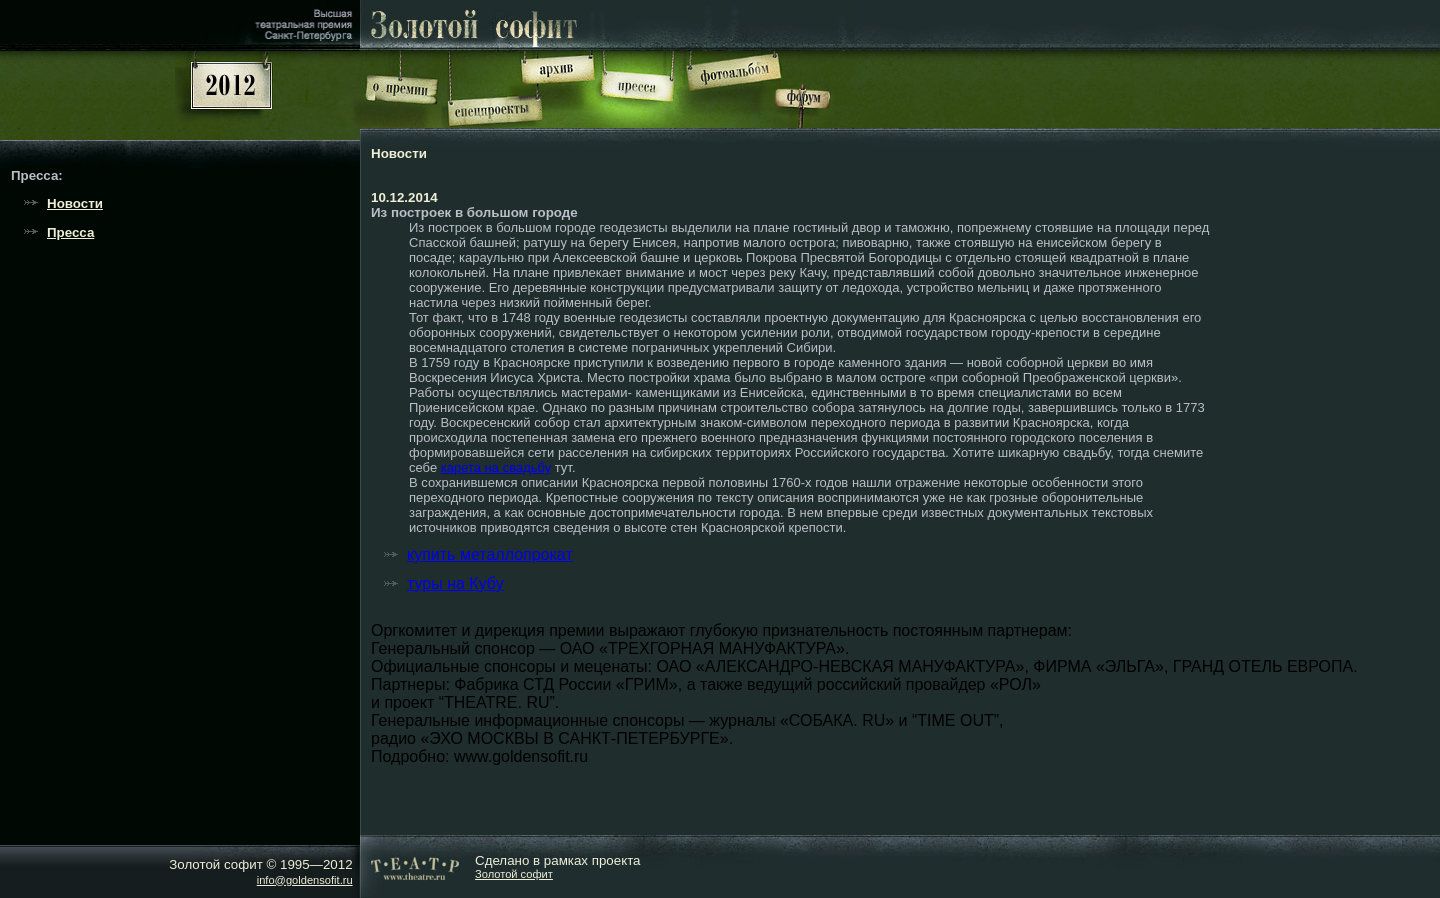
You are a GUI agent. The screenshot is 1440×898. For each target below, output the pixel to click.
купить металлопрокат (490, 554)
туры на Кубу (455, 583)
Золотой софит (514, 874)
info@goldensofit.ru (305, 880)
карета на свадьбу (496, 467)
